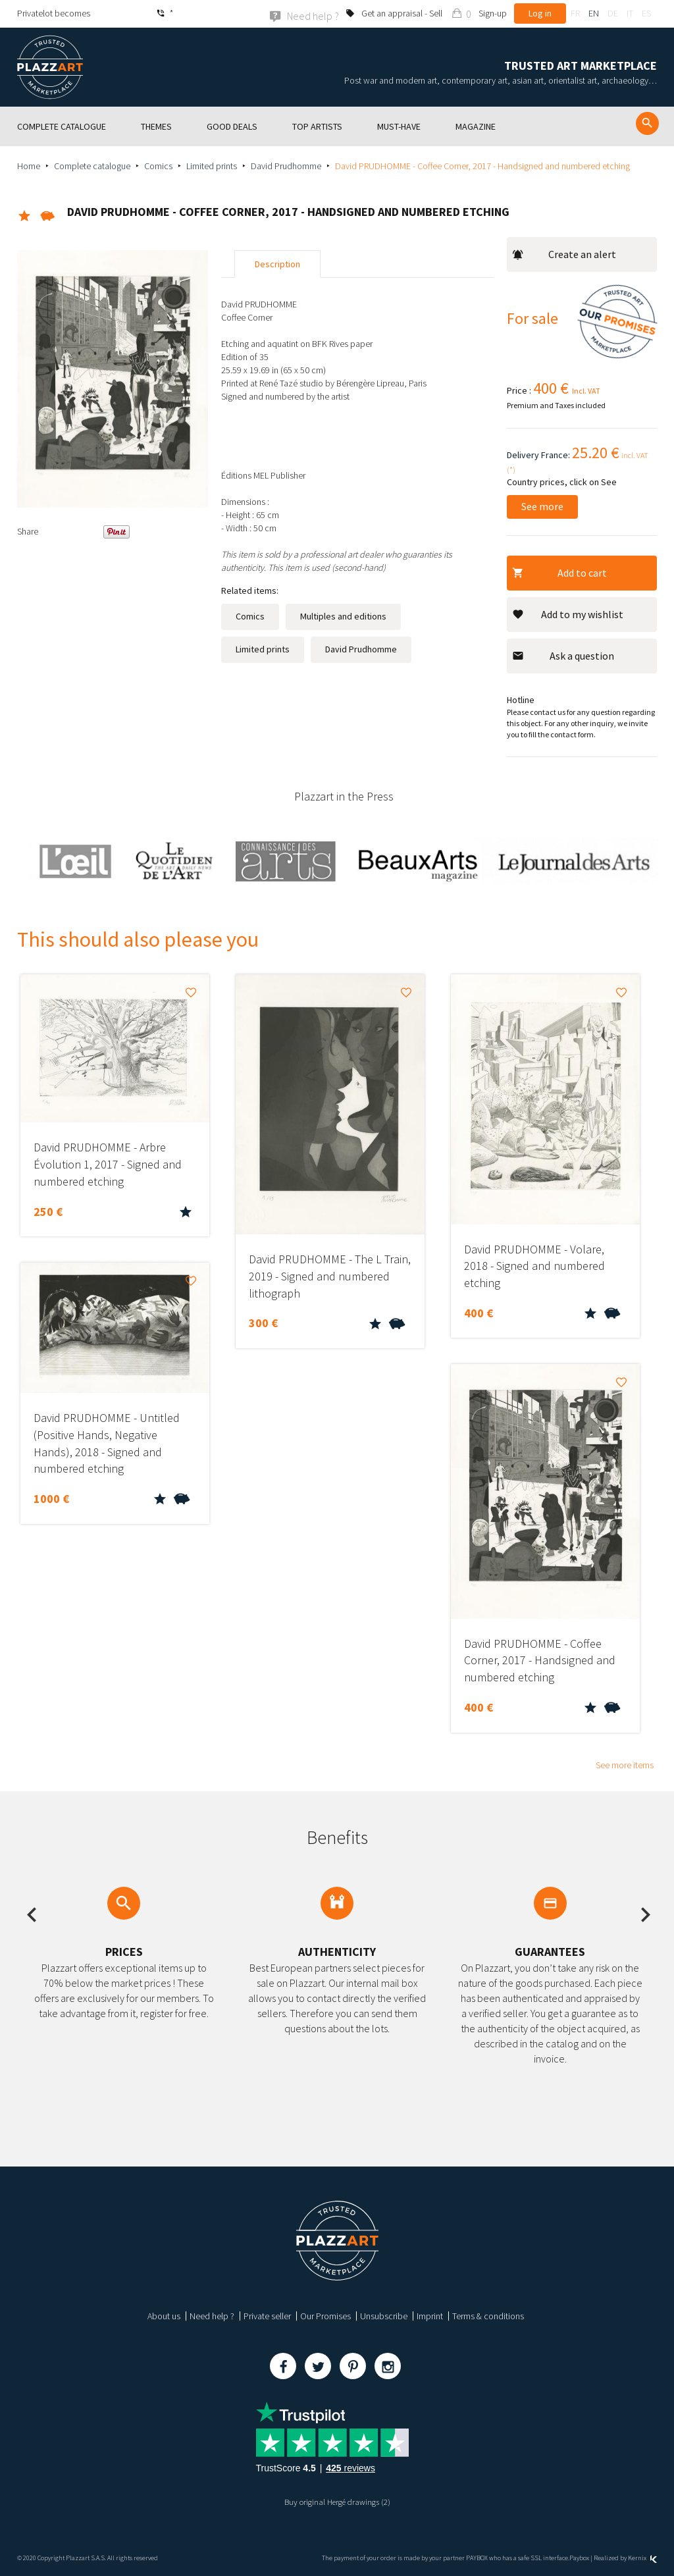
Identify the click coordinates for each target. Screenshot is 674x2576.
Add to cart (559, 572)
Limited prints (211, 165)
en (593, 13)
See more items (625, 1765)
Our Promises (325, 2316)
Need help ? (212, 2316)
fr (575, 13)
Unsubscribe (383, 2316)
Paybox (579, 2558)
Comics (158, 165)
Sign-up (493, 13)
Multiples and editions (343, 616)
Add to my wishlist (567, 613)
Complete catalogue (92, 165)
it (630, 13)
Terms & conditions (488, 2316)
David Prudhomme (286, 165)
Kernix (642, 2558)
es (646, 13)
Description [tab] (277, 264)
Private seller (267, 2316)
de (613, 13)
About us (163, 2316)
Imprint (430, 2316)
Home (28, 165)
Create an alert (564, 254)
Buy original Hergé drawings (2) (337, 2502)
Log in (540, 13)
